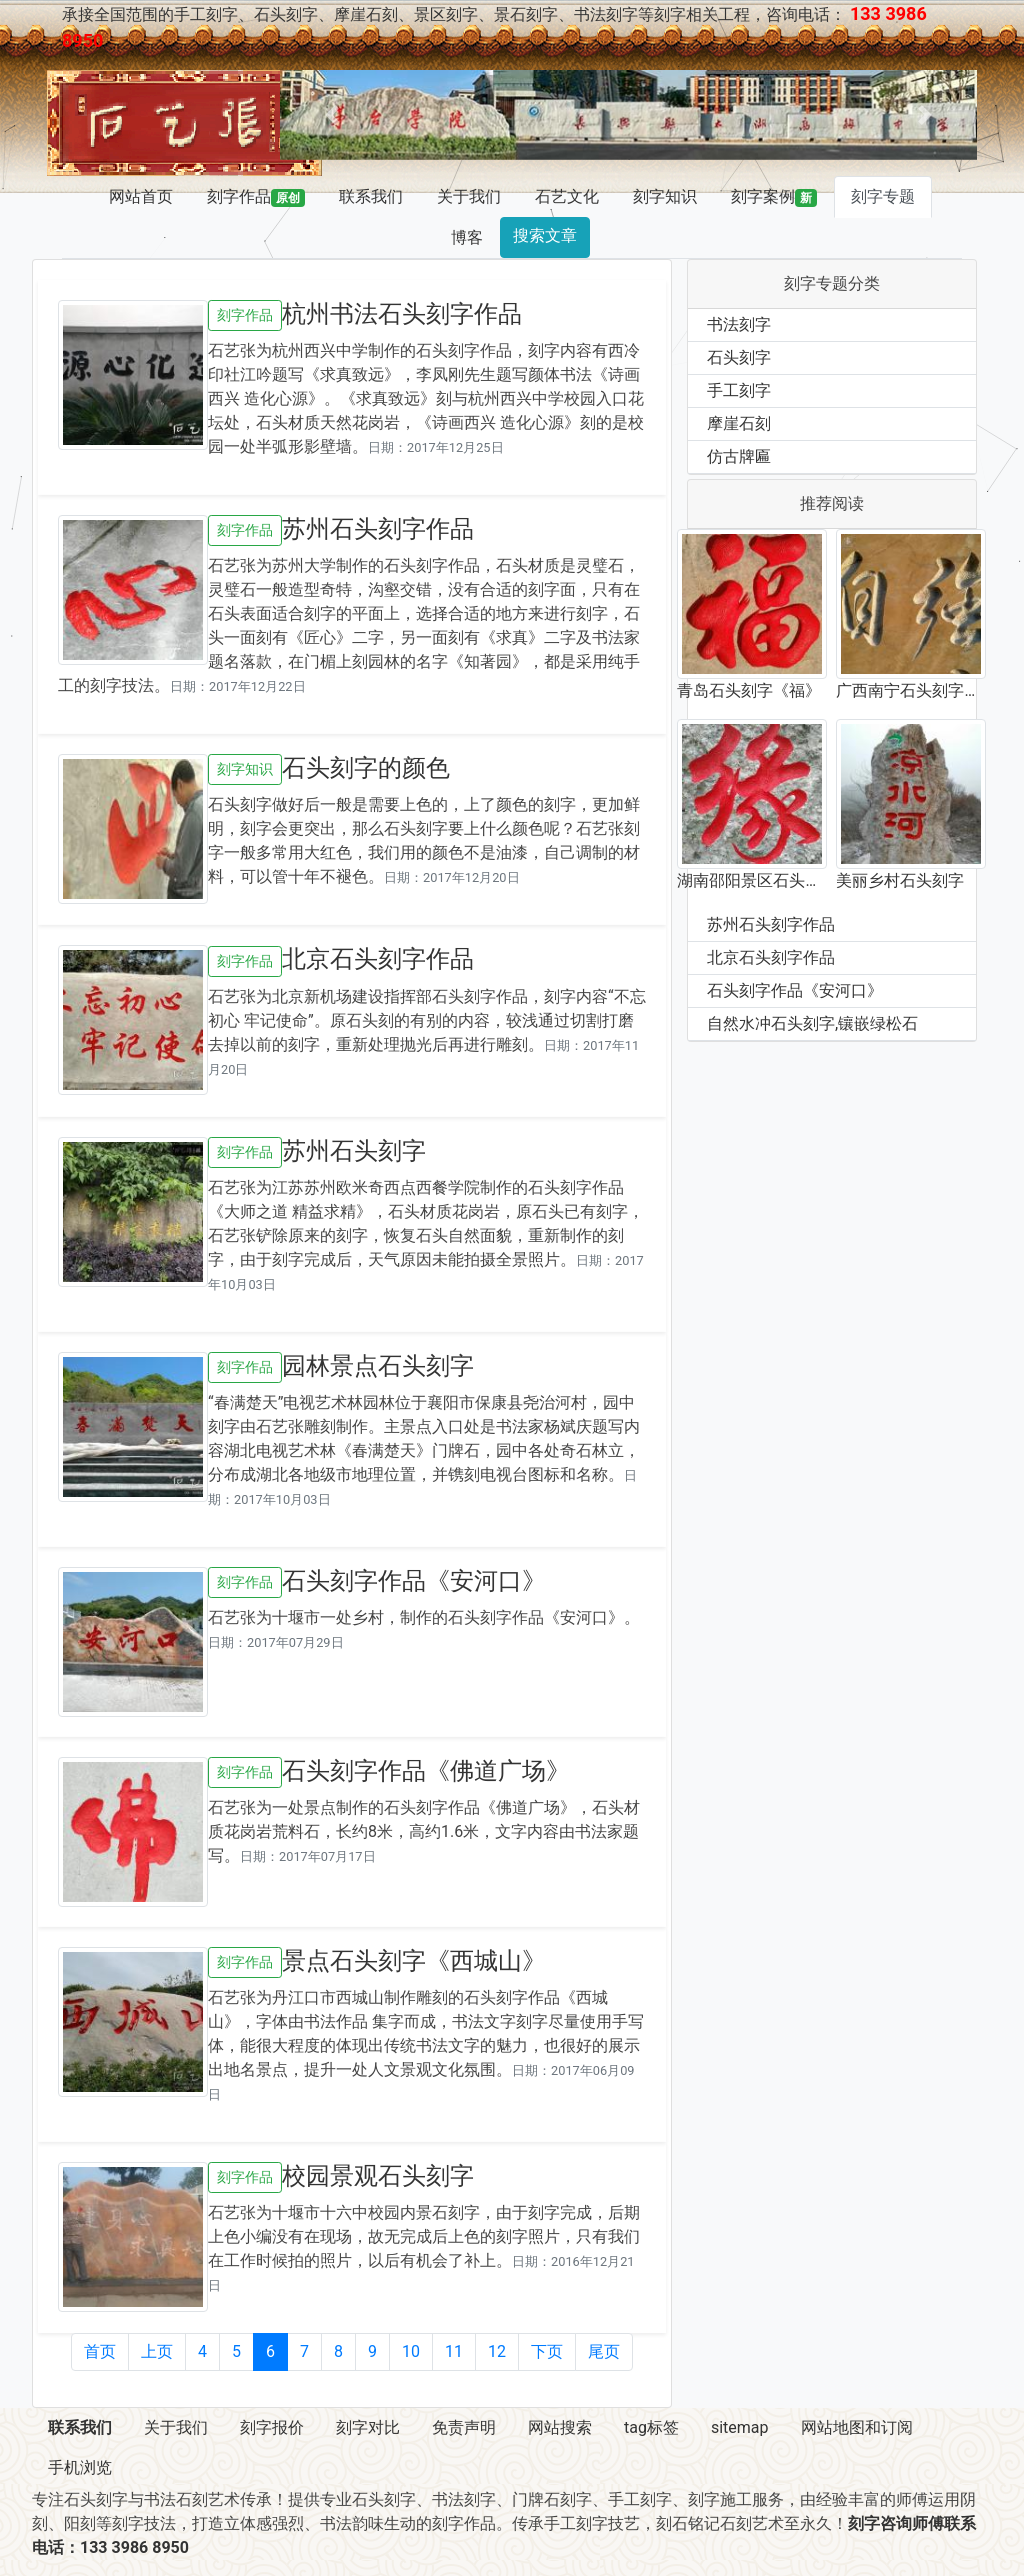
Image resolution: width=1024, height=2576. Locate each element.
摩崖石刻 (739, 423)
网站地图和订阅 (857, 2427)
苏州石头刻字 (354, 1151)
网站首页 (141, 196)
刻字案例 (774, 197)
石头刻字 (739, 357)
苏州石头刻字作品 (378, 529)
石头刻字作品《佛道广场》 (426, 1771)
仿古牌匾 (739, 456)
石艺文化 (567, 196)
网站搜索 (560, 2427)
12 (497, 2351)
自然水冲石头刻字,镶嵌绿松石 (812, 1023)
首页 (100, 2351)
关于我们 (469, 196)
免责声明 (464, 2427)
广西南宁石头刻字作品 (908, 692)
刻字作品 (256, 197)
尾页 (604, 2351)
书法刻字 (739, 324)
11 (454, 2351)
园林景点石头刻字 (378, 1366)
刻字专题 (883, 196)
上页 (157, 2351)
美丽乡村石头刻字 (900, 880)
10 (411, 2351)
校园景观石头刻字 (378, 2176)
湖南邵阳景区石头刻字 (749, 882)
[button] (332, 115)
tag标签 (651, 2427)
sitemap (740, 2427)
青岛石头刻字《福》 (749, 690)
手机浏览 (80, 2467)
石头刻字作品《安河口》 (414, 1581)
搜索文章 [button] (545, 235)
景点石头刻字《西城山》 (414, 1961)
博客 (467, 237)
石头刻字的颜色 (366, 768)
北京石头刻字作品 (378, 959)
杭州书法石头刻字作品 (402, 314)
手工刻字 (739, 390)
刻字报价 (272, 2427)
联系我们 (371, 196)
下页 (547, 2351)
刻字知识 (665, 196)
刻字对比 (368, 2427)
